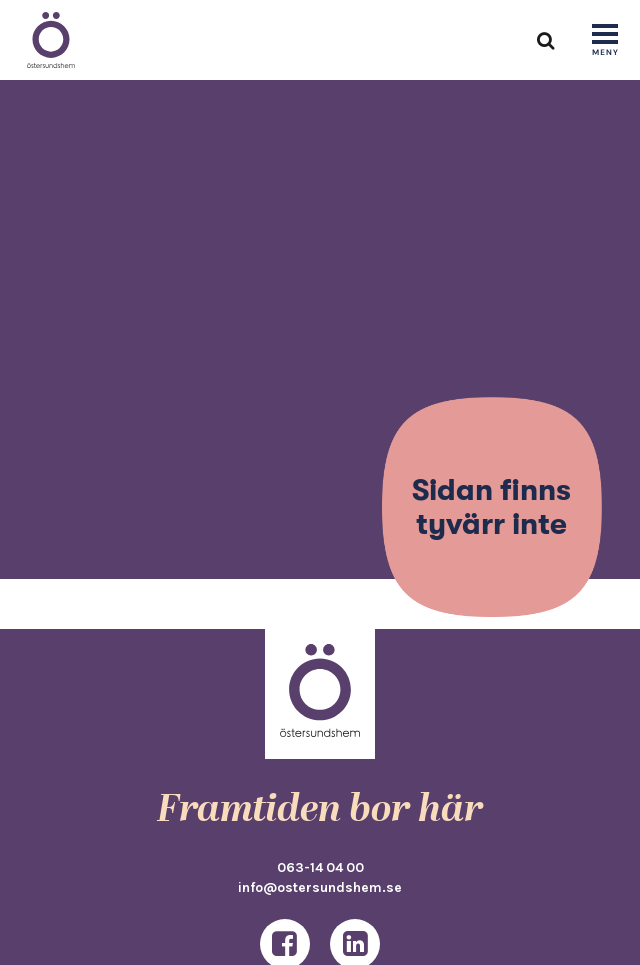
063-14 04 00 (320, 867)
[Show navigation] (605, 41)
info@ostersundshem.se (320, 887)
